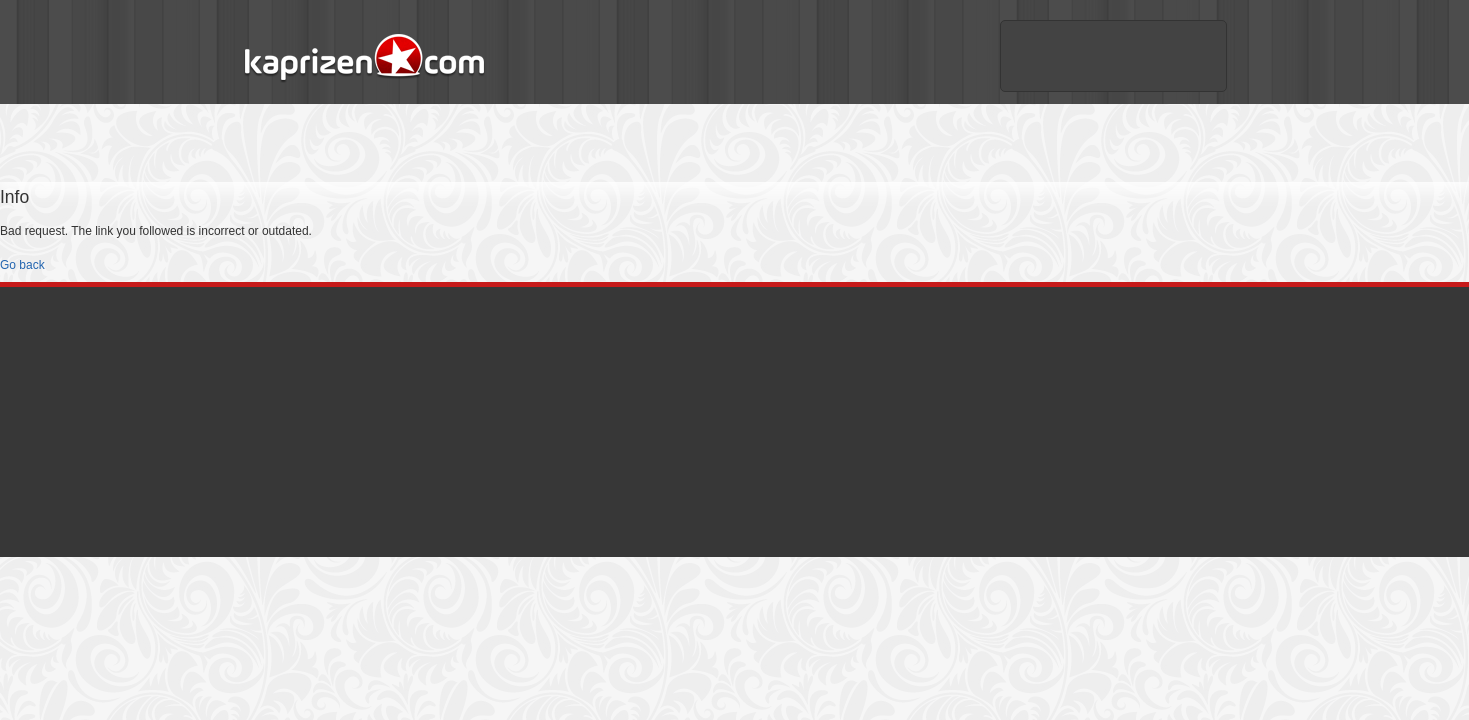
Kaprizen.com (363, 58)
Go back (22, 265)
